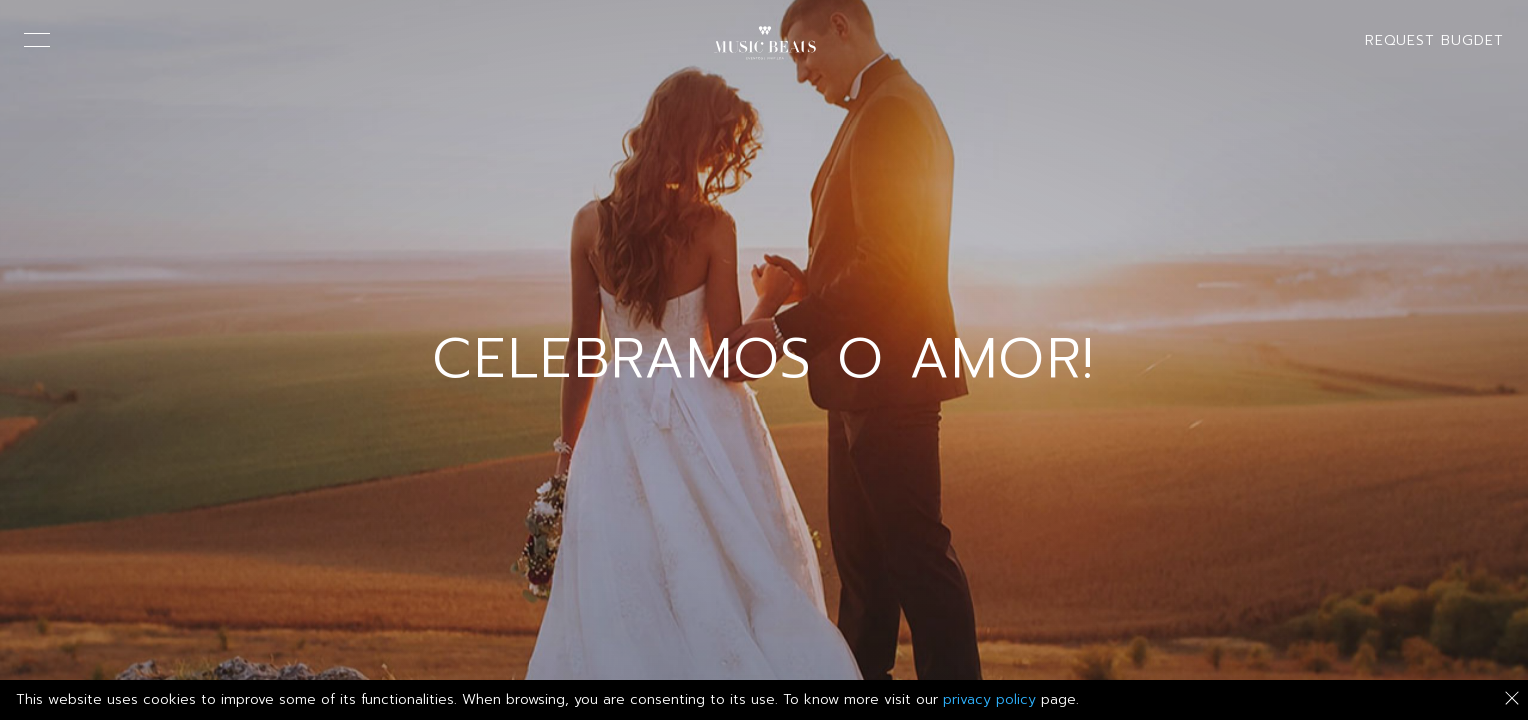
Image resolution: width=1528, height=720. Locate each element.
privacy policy (989, 699)
